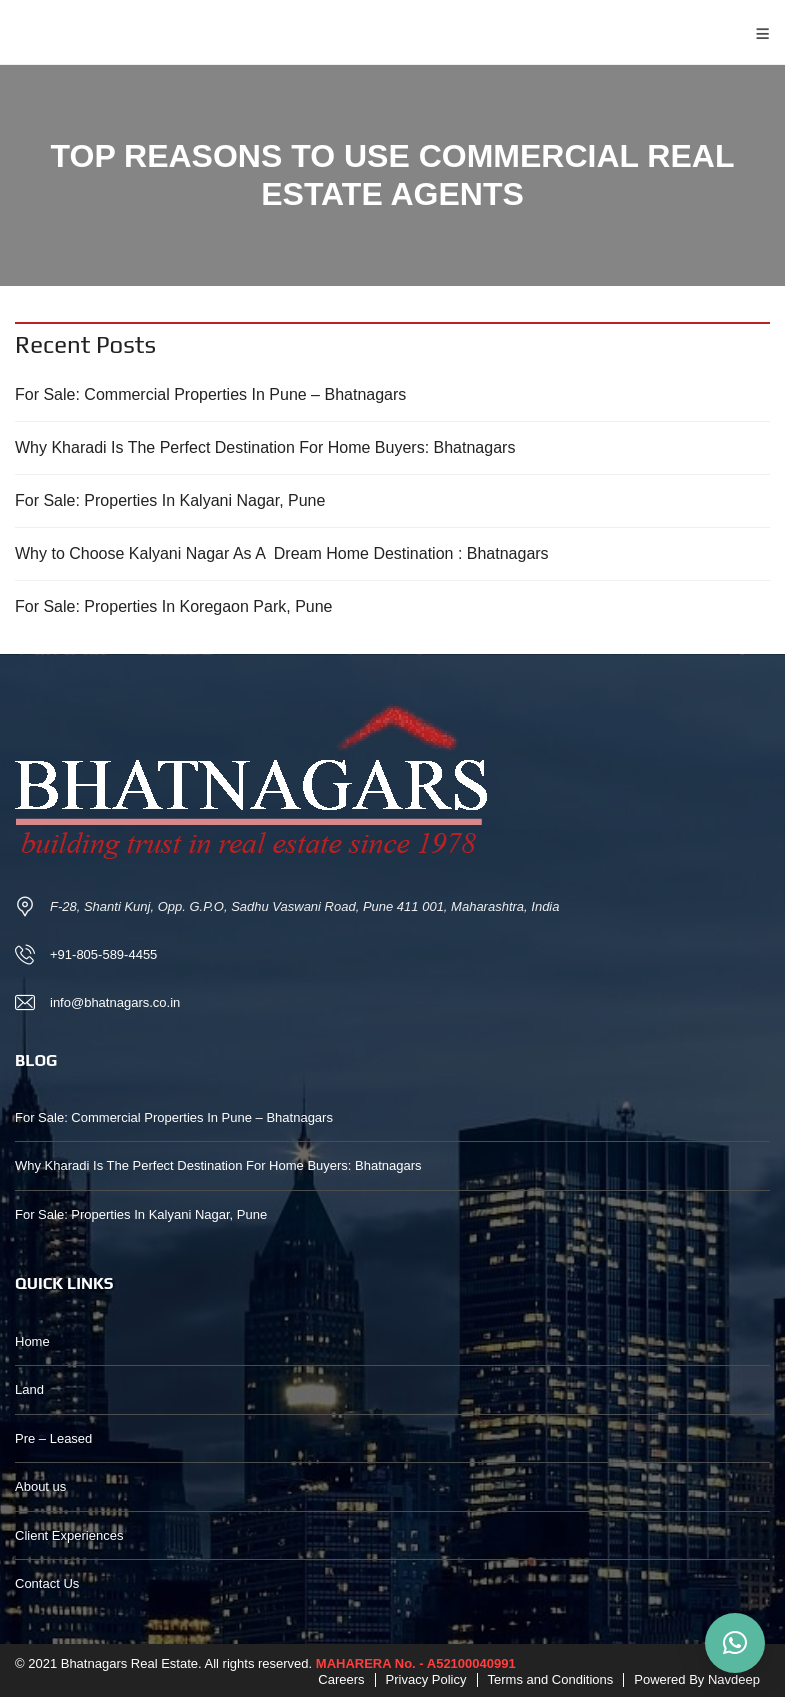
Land (29, 1389)
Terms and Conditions (551, 1679)
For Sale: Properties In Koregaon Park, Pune (174, 606)
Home (32, 1341)
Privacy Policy (426, 1679)
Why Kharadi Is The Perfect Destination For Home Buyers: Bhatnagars (265, 447)
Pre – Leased (53, 1438)
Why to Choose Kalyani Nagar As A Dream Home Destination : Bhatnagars (282, 553)
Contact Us (47, 1583)
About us (40, 1486)
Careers (341, 1679)
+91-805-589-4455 (103, 954)
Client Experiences (69, 1535)
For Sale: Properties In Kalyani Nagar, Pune (170, 500)
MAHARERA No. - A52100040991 (416, 1663)
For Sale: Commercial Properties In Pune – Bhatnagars (210, 394)
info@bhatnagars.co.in (115, 1002)
